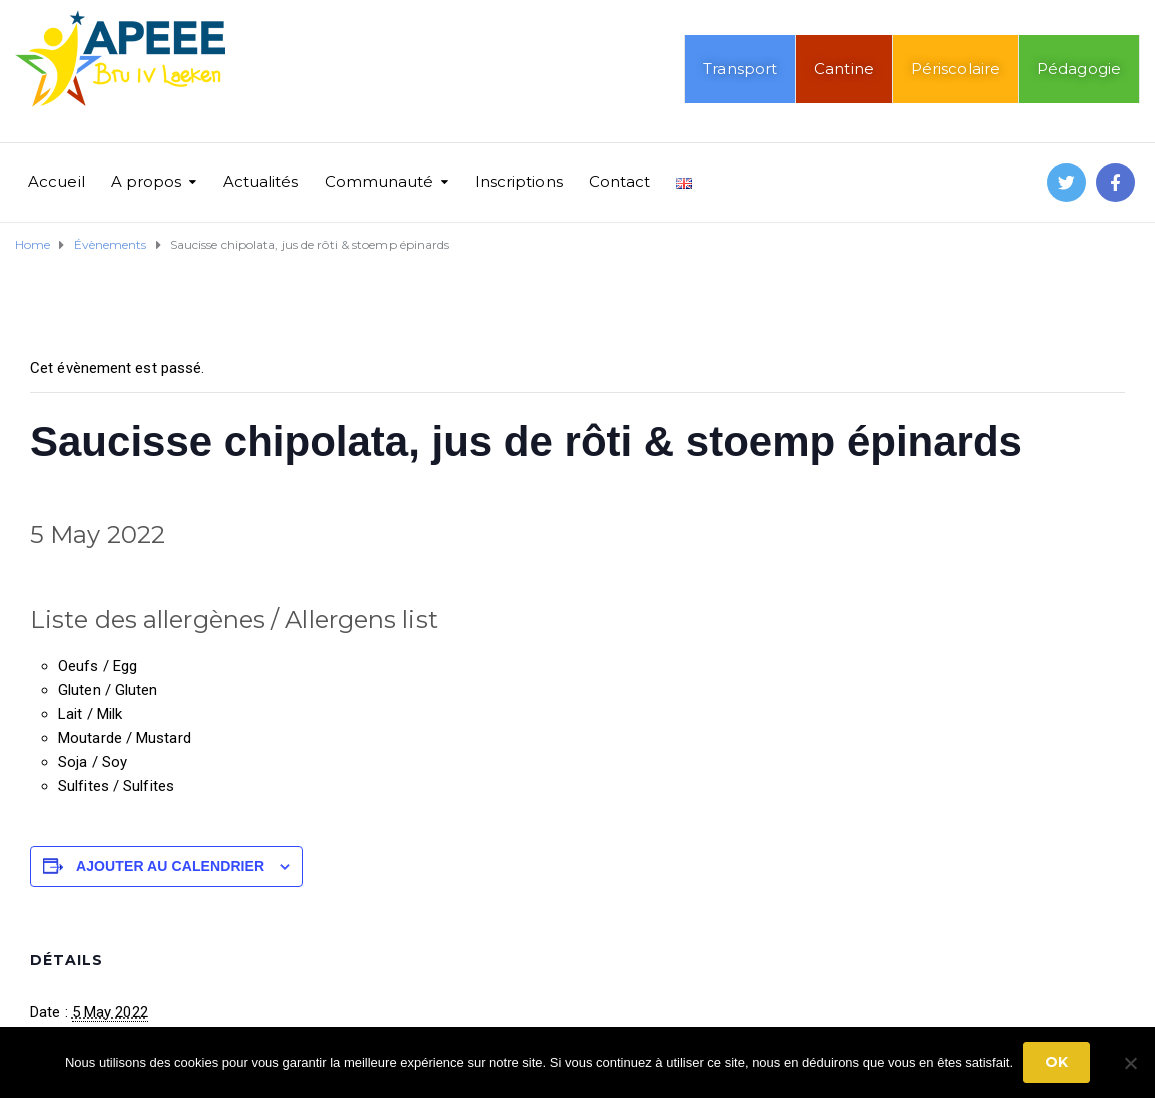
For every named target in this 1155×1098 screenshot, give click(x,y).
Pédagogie (1079, 68)
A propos (146, 181)
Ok (1056, 1062)
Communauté (379, 181)
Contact (620, 181)
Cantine (844, 68)
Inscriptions (519, 181)
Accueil (56, 181)
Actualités (261, 181)
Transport (740, 68)
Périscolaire (955, 68)
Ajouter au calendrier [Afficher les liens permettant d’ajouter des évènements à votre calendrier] (170, 866)
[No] (1130, 1063)
